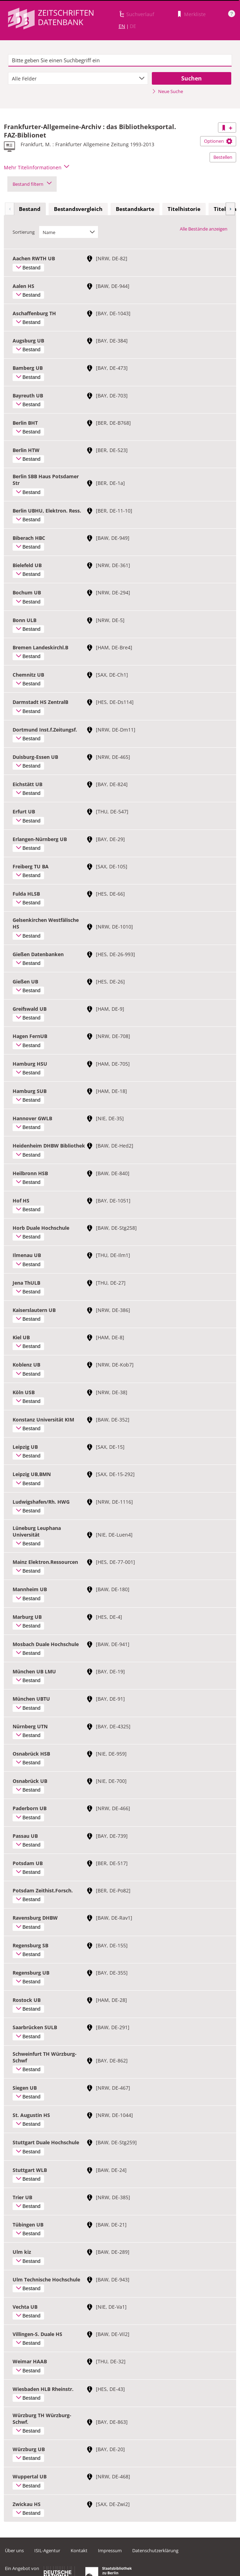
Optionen (218, 141)
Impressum (110, 2550)
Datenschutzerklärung (155, 2550)
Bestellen (222, 157)
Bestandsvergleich (78, 208)
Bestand (30, 208)
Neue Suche (167, 91)
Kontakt (79, 2550)
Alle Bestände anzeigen (203, 229)
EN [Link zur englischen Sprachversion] (122, 26)
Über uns (14, 2550)
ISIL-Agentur (47, 2550)
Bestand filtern (32, 184)
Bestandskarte (135, 208)
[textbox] (120, 60)
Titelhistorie (184, 208)
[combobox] (78, 78)
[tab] (30, 209)
